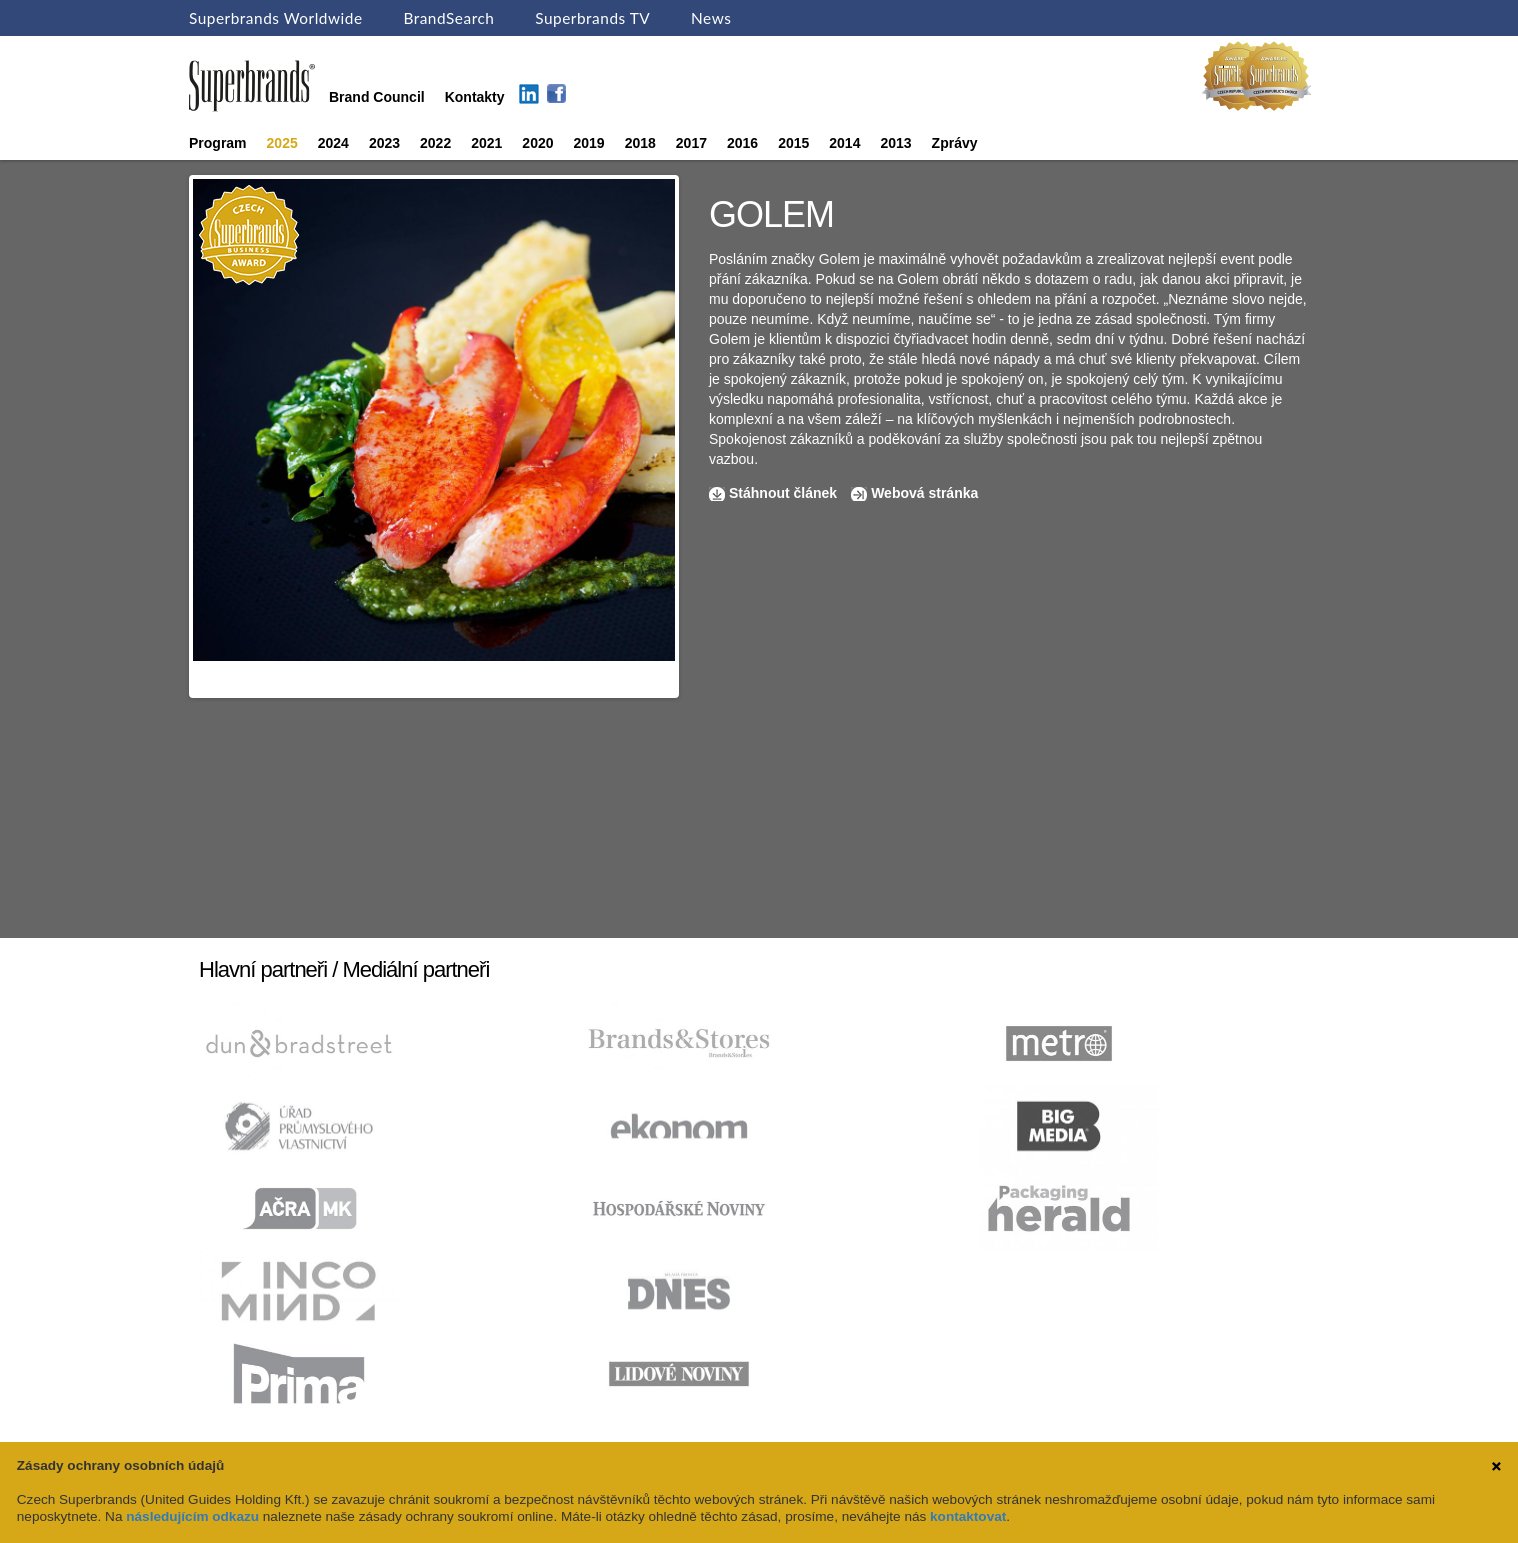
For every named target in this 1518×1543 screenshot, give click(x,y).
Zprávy (955, 143)
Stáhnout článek (783, 493)
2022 (435, 143)
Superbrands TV (592, 18)
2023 (384, 143)
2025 (282, 143)
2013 (895, 143)
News (711, 18)
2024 (333, 143)
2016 (742, 143)
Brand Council (377, 97)
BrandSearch (448, 18)
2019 (589, 143)
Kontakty (475, 97)
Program (218, 143)
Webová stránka (924, 493)
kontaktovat (968, 1516)
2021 (486, 143)
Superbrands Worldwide (276, 18)
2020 (537, 143)
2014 (844, 143)
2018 (640, 143)
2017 (691, 143)
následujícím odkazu (192, 1516)
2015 (793, 143)
